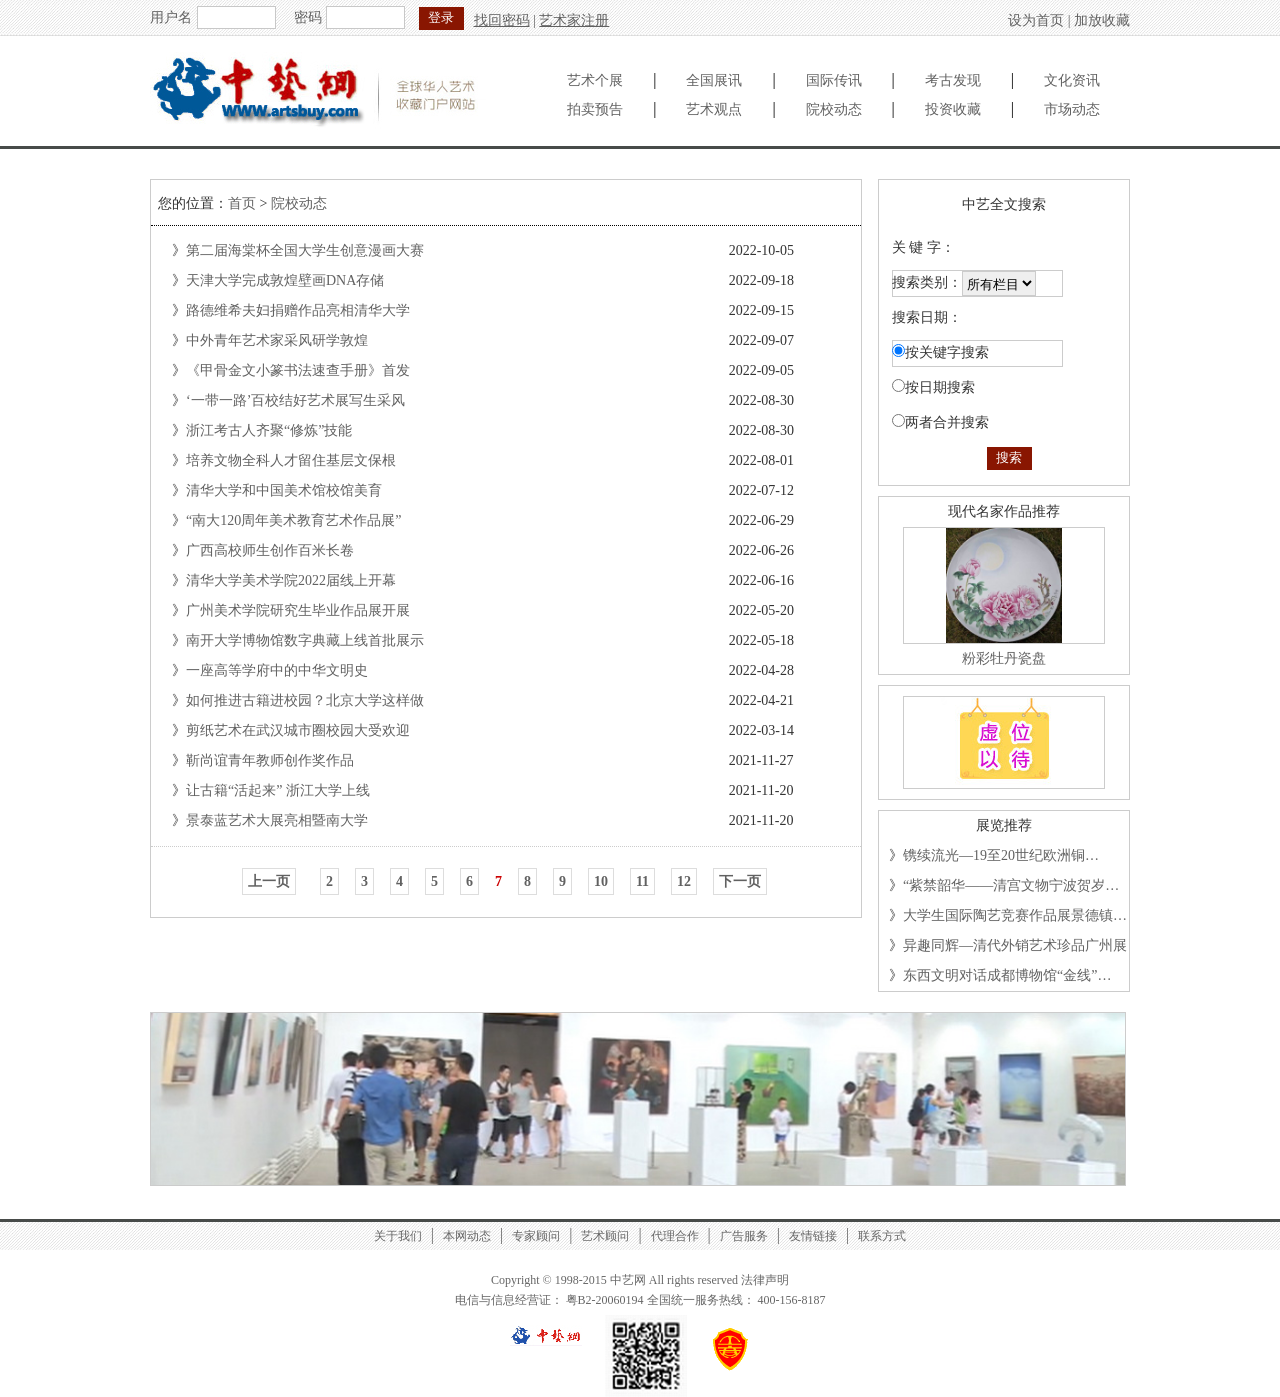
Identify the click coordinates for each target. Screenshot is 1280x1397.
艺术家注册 (574, 20)
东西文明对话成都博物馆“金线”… (1007, 975)
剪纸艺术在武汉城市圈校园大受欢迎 (298, 730)
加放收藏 (1102, 20)
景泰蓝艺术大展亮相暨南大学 (277, 820)
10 (601, 881)
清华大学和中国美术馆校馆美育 (284, 490)
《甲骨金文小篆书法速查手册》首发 (298, 370)
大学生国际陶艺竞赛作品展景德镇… (1015, 915)
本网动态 (467, 1236)
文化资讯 (1072, 80)
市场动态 (1072, 109)
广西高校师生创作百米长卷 (270, 550)
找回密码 (502, 20)
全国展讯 (714, 80)
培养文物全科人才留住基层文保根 (291, 460)
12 (684, 881)
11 (642, 881)
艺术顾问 (605, 1236)
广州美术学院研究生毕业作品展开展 (298, 610)
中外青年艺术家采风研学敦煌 (277, 340)
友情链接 (813, 1236)
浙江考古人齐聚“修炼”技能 (269, 430)
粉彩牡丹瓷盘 (1004, 658)
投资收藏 (953, 109)
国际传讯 (834, 80)
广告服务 (744, 1236)
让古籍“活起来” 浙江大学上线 (278, 790)
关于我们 (398, 1236)
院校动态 (834, 109)
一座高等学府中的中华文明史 (277, 670)
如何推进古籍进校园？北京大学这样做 (305, 700)
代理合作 (675, 1236)
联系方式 (882, 1236)
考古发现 (953, 80)
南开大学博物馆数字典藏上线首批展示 (305, 640)
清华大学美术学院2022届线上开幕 (291, 580)
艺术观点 (714, 109)
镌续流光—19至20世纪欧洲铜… (1001, 855)
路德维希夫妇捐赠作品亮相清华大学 (298, 310)
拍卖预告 (595, 109)
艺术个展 (595, 80)
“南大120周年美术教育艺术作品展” (293, 520)
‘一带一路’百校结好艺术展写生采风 (295, 400)
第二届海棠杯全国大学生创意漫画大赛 (305, 250)
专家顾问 (536, 1236)
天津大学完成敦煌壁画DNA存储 (285, 280)
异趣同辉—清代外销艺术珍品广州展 (1015, 945)
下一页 (740, 881)
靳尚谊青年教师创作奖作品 (270, 760)
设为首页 (1036, 20)
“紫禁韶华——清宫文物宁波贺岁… (1011, 885)
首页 (242, 203)
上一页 (269, 881)
